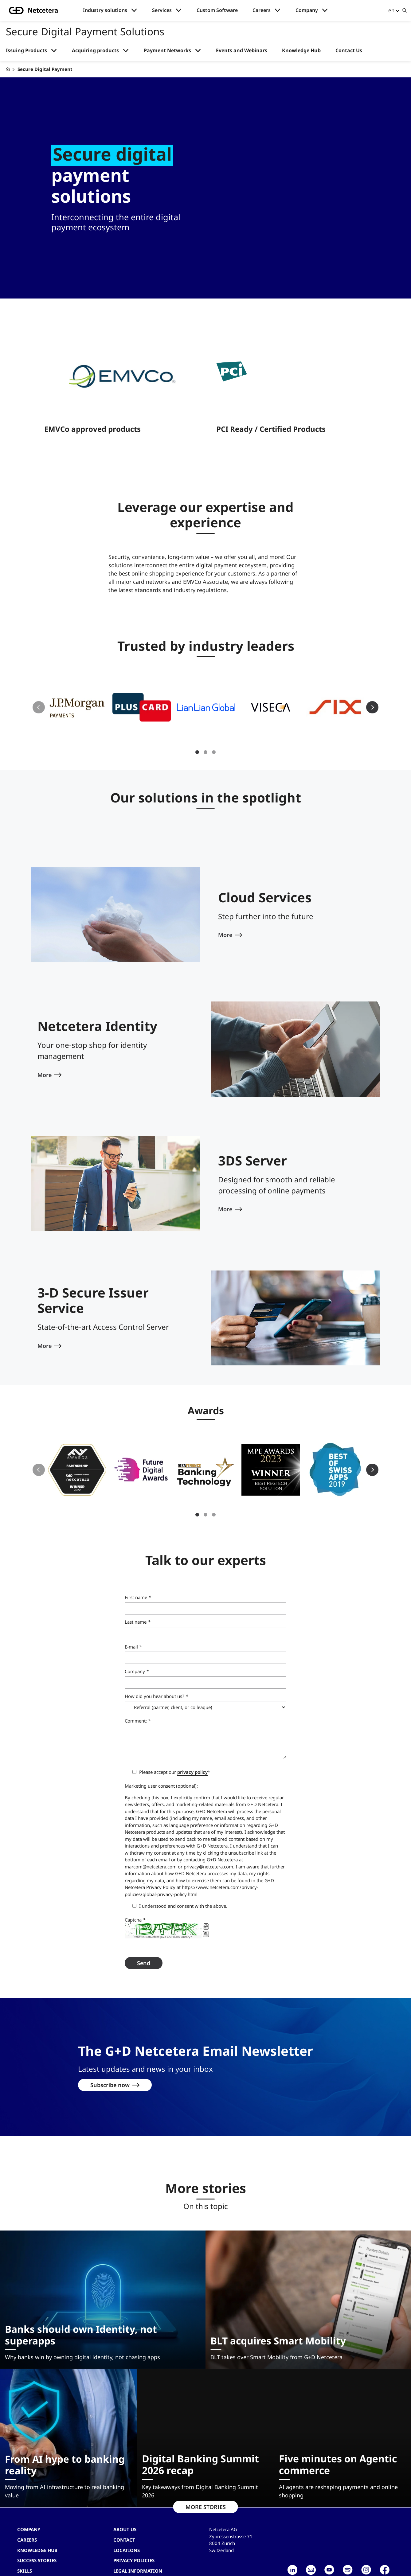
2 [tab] (205, 730)
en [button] (391, 10)
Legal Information (137, 2550)
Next (372, 686)
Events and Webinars (241, 50)
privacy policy (192, 1751)
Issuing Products (26, 50)
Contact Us (348, 50)
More (225, 913)
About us (124, 2508)
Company (307, 10)
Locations (126, 2529)
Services (162, 10)
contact (124, 2519)
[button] (77, 686)
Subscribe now (110, 2063)
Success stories (37, 2539)
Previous (39, 686)
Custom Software (217, 10)
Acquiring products (95, 50)
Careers (261, 10)
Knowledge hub (37, 2529)
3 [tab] (214, 730)
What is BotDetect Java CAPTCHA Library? (163, 1915)
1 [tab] (197, 730)
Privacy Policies (134, 2539)
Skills (24, 2550)
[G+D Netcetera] (8, 69)
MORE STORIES (206, 2485)
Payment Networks (167, 50)
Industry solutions (105, 10)
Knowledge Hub (301, 50)
